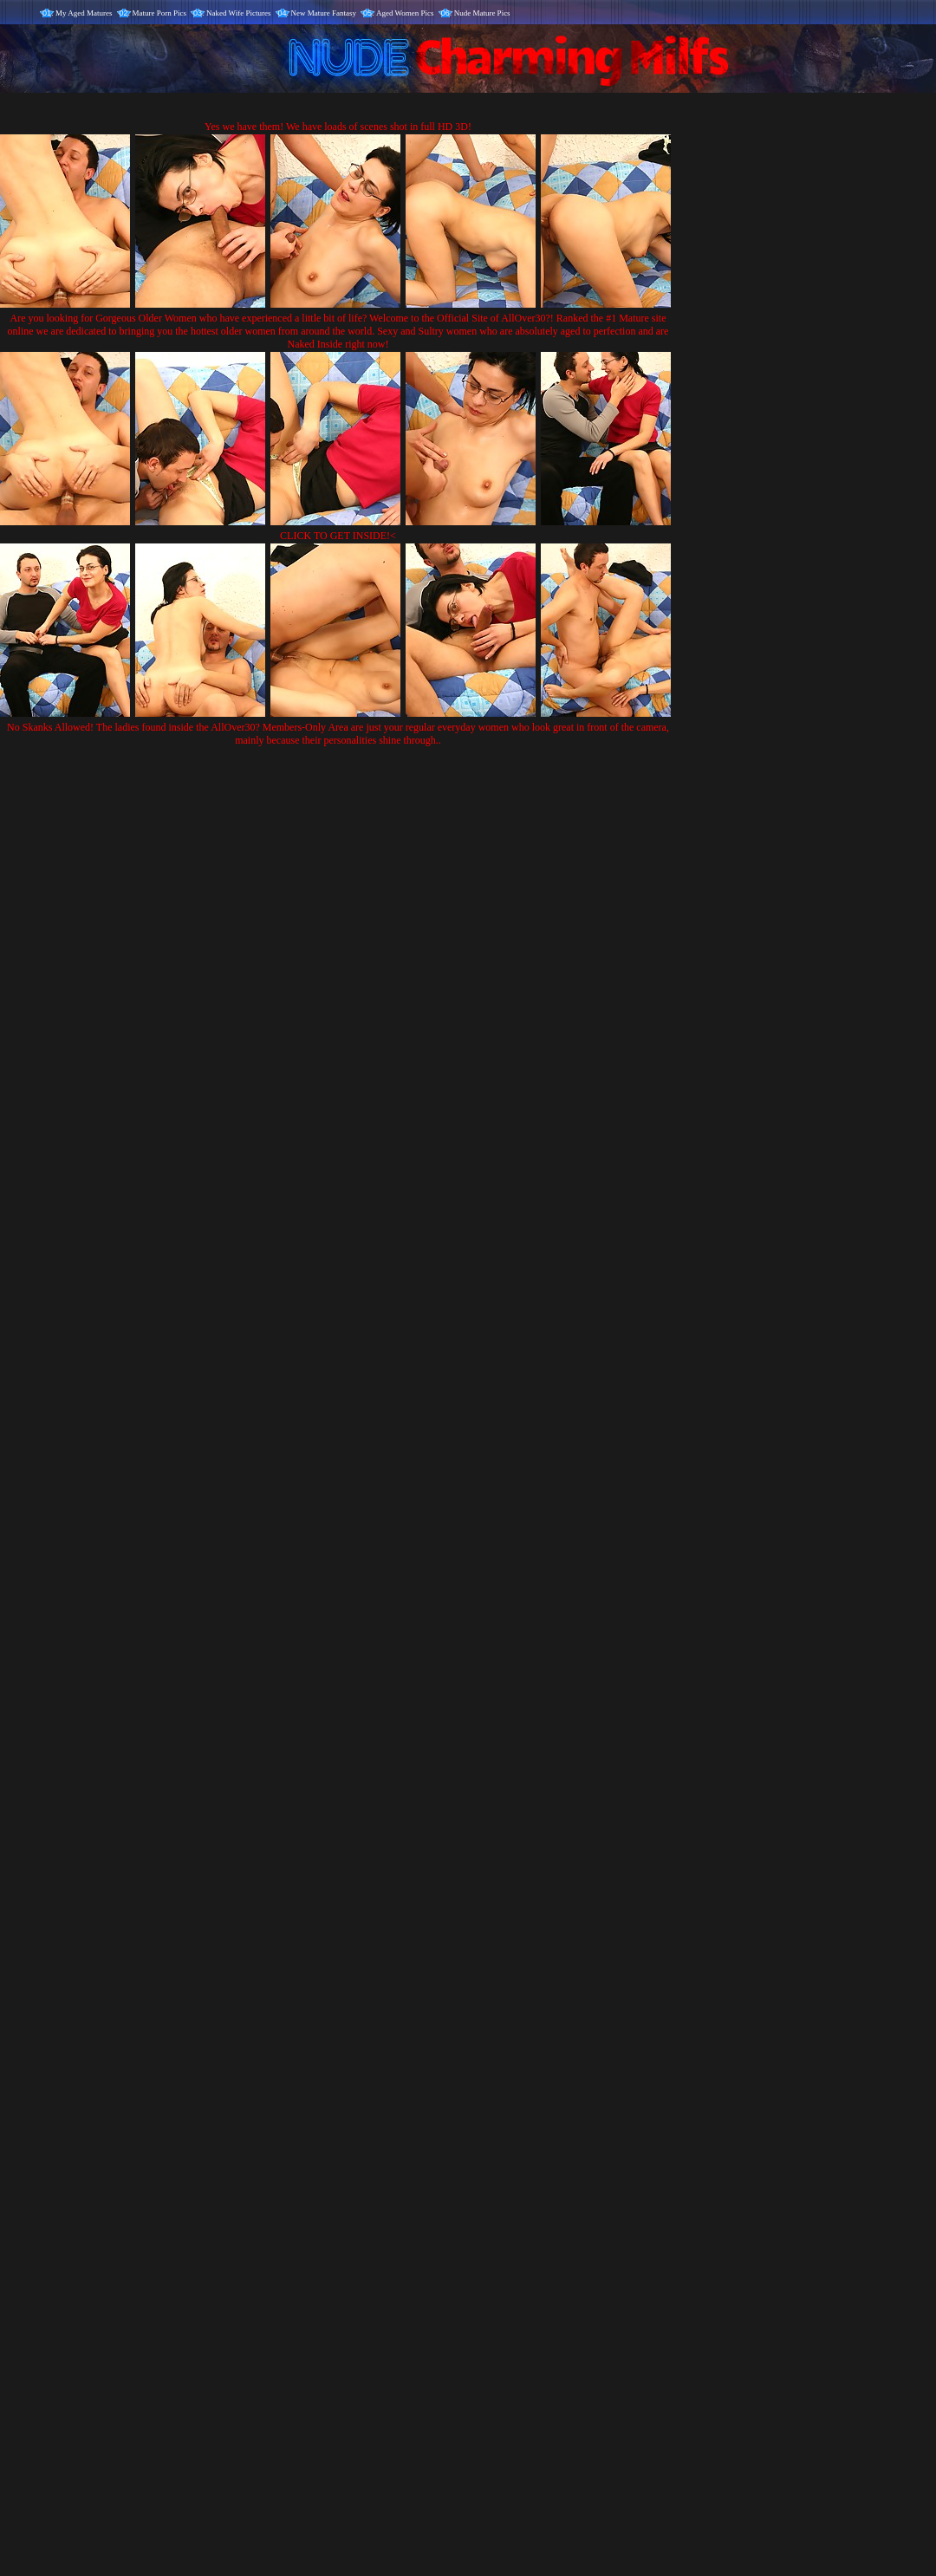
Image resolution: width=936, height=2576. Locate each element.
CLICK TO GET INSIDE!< (338, 536)
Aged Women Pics (405, 13)
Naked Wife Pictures (238, 13)
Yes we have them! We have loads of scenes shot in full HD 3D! (338, 126)
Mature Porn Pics (160, 13)
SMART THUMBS (499, 2223)
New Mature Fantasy (323, 13)
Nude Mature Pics (482, 13)
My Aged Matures (84, 13)
